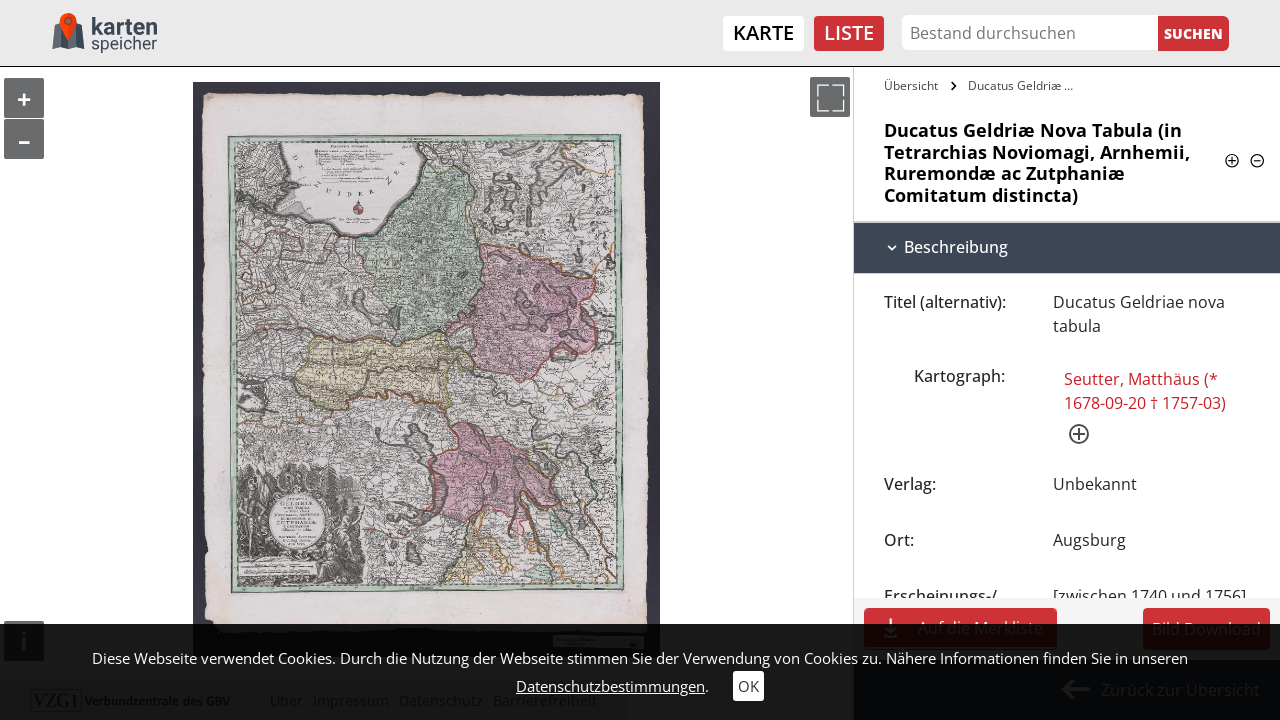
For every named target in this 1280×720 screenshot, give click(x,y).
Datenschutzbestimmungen (610, 686)
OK (748, 686)
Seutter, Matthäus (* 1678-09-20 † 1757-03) (1145, 391)
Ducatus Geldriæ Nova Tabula (1027, 85)
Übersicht (911, 85)
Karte (763, 32)
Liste (849, 32)
